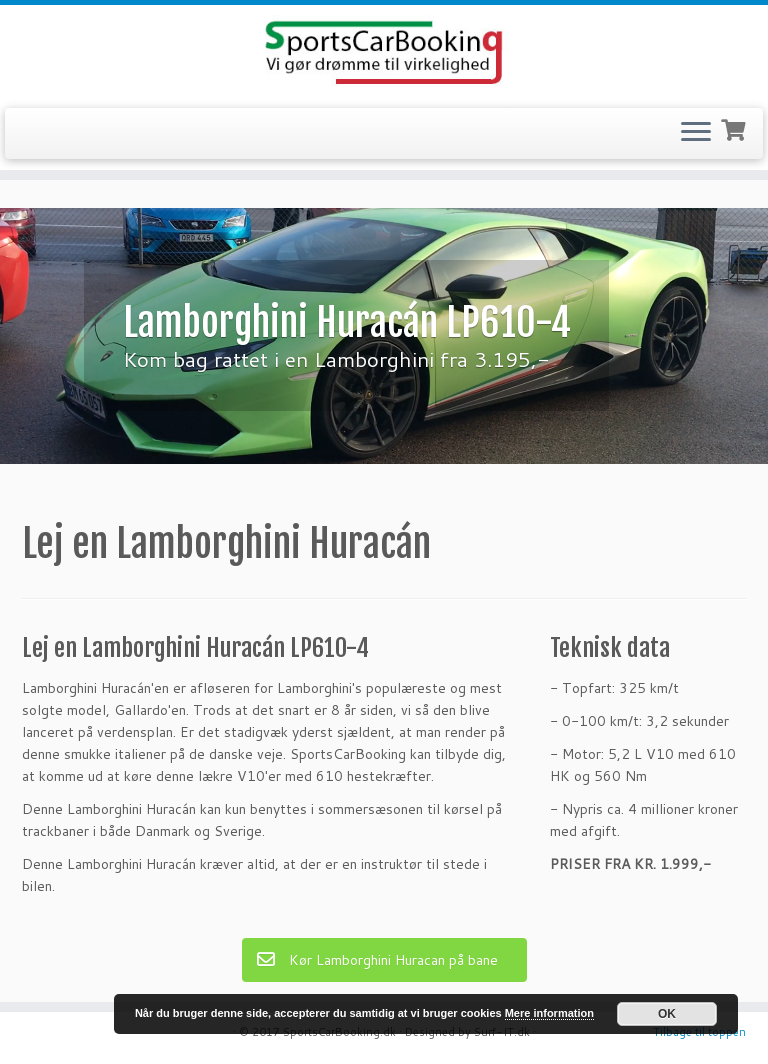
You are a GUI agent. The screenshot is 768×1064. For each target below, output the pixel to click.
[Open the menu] (696, 134)
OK (667, 1014)
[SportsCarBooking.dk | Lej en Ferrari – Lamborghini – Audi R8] (384, 54)
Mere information (549, 1013)
